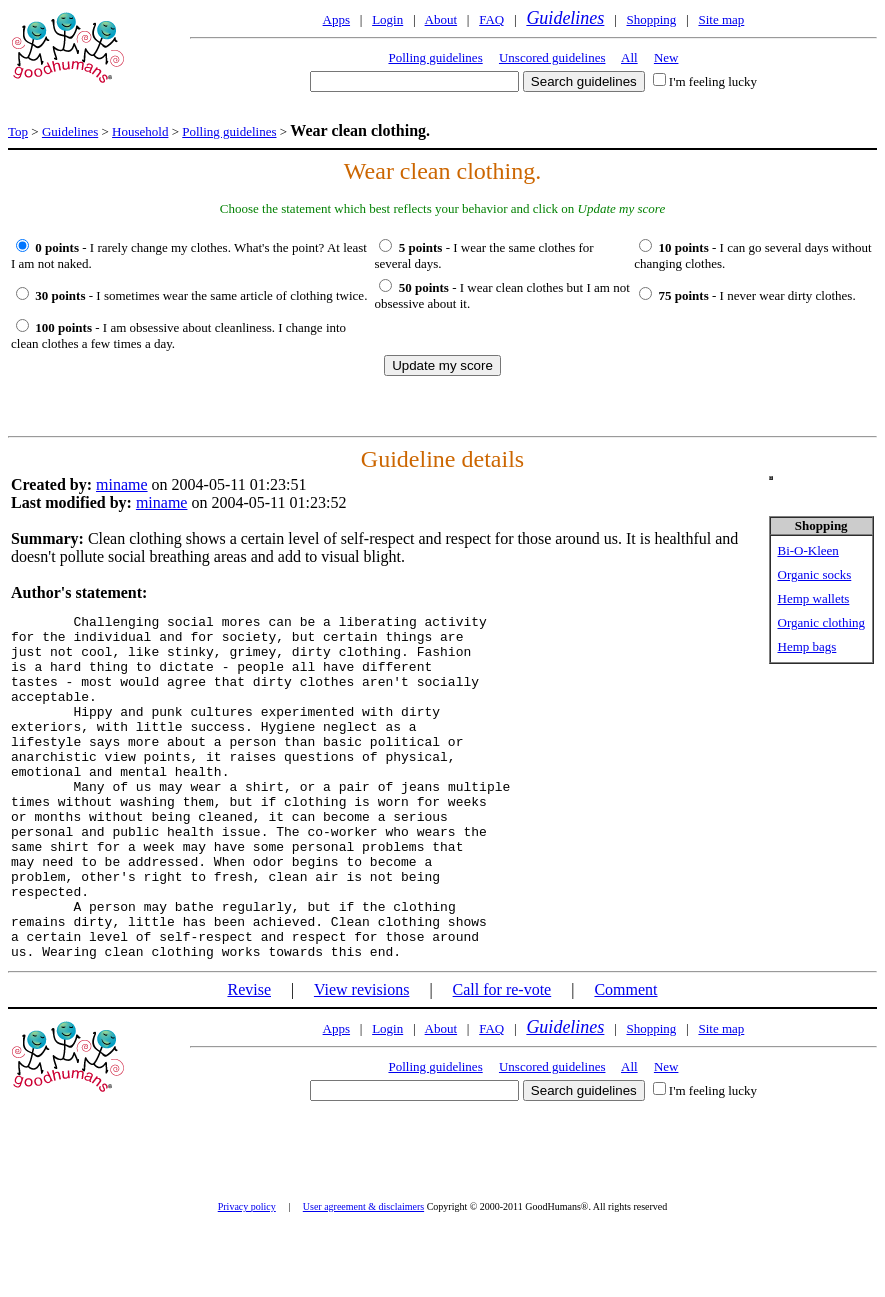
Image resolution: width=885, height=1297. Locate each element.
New (666, 57)
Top (18, 131)
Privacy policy (247, 1275)
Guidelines (565, 18)
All (629, 57)
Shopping (651, 19)
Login (387, 19)
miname (122, 484)
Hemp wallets (814, 598)
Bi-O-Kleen (808, 550)
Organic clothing (822, 622)
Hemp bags (807, 646)
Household (140, 131)
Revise (249, 1058)
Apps (336, 19)
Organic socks (815, 574)
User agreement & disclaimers (363, 1275)
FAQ (491, 19)
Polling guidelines (435, 57)
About (441, 19)
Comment (625, 1058)
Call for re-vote (502, 1058)
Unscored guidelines (552, 57)
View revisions (361, 1058)
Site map (721, 19)
